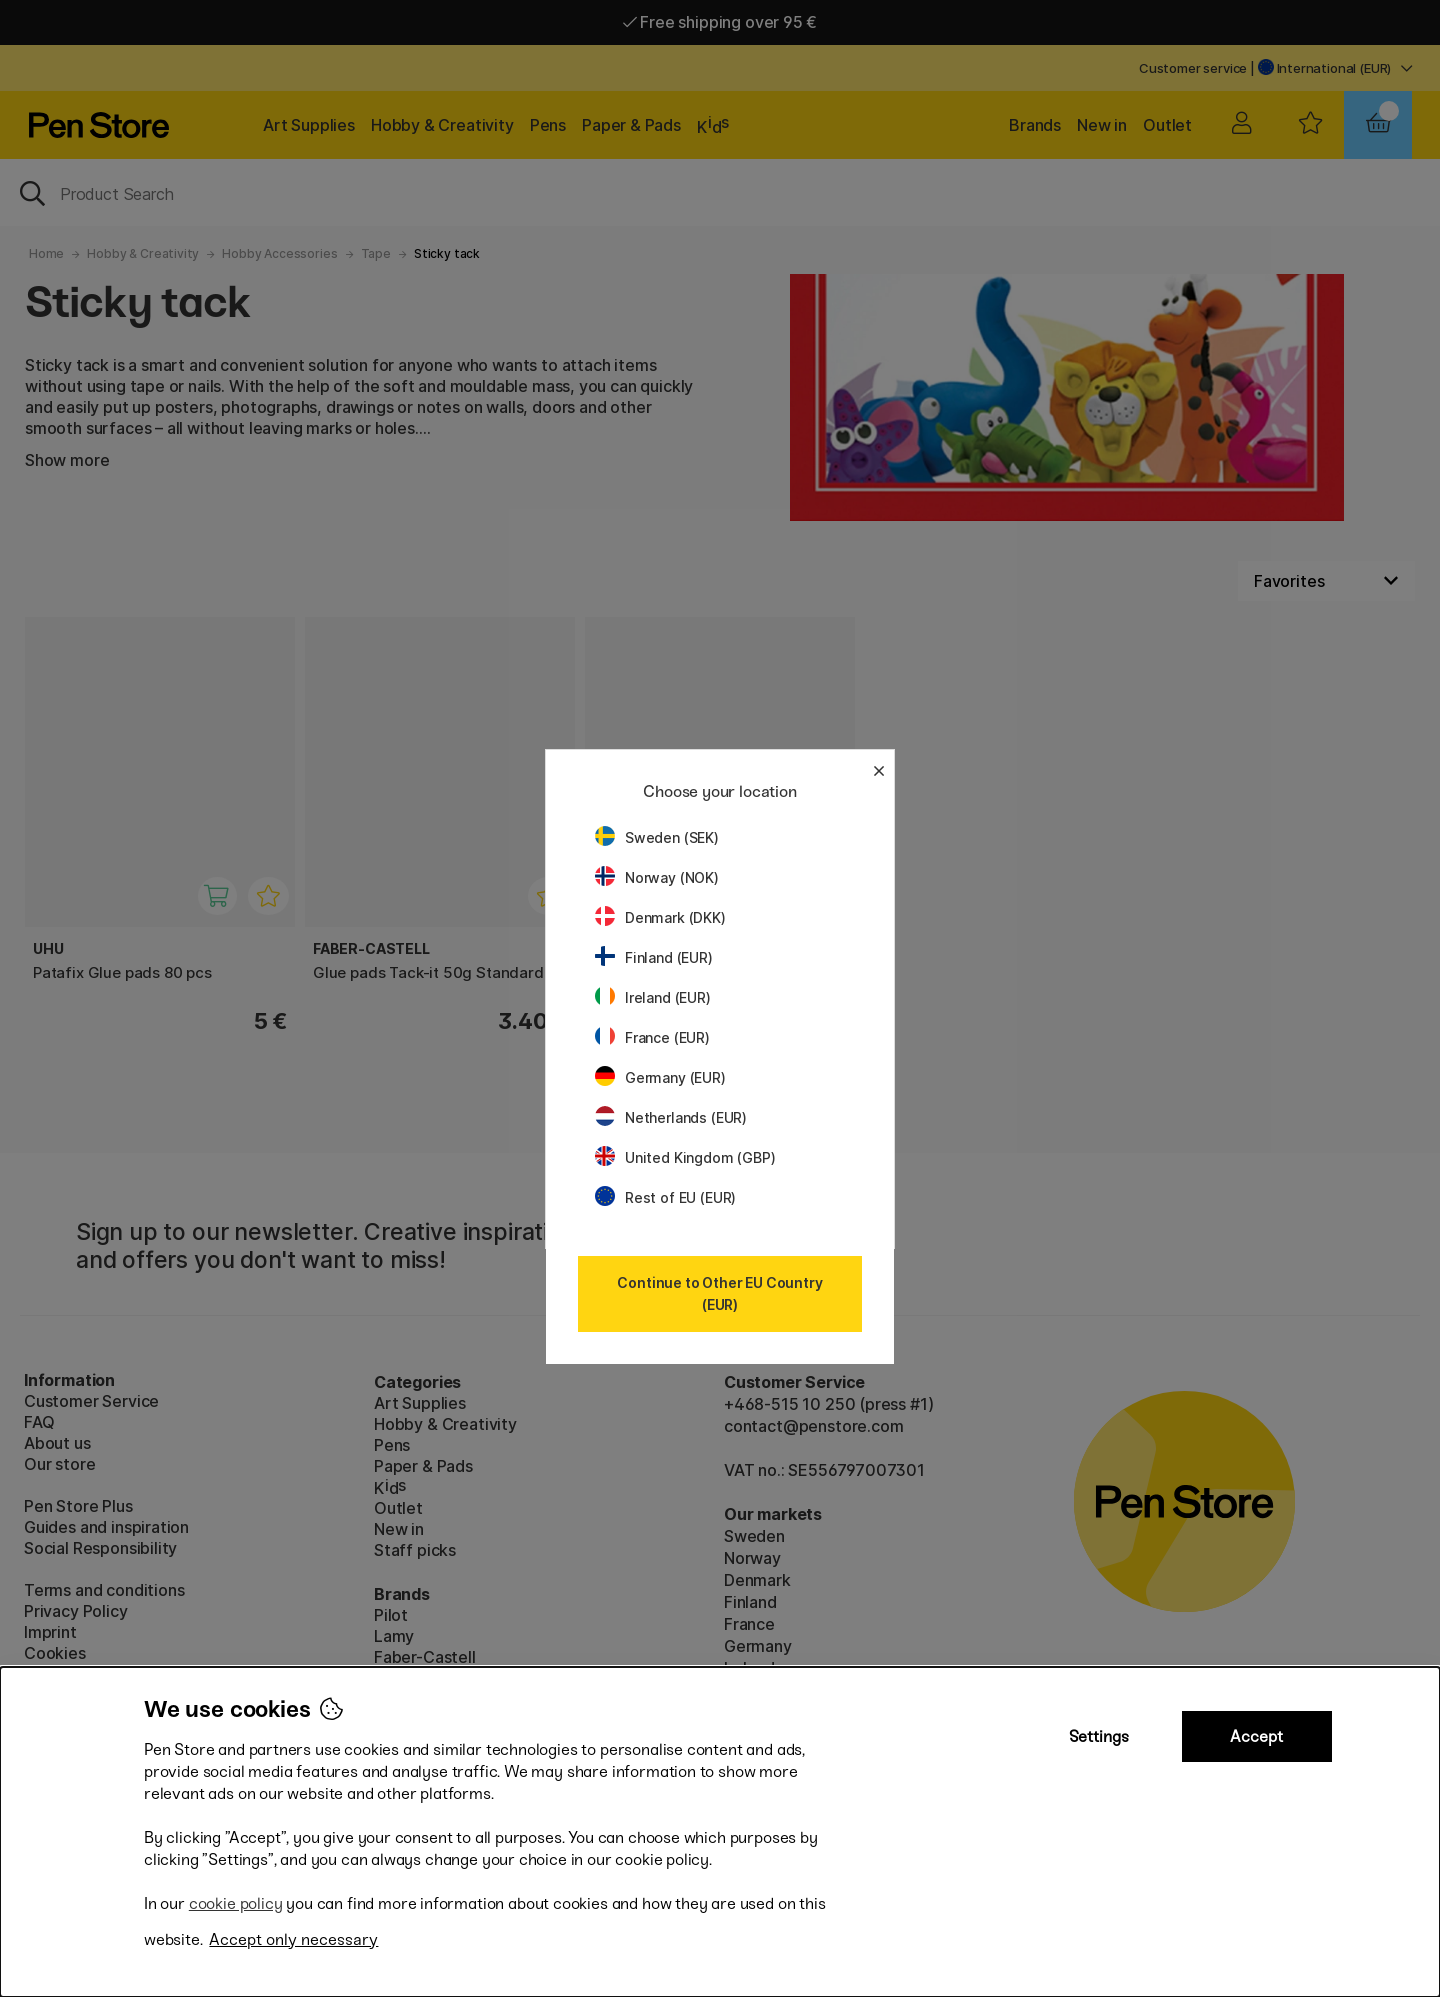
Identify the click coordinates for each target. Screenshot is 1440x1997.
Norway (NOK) (657, 877)
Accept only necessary (293, 1939)
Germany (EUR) (660, 1077)
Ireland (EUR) (653, 997)
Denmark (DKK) (660, 917)
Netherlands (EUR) (671, 1117)
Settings (1099, 1736)
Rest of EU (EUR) (665, 1197)
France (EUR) (652, 1037)
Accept (1256, 1736)
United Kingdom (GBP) (685, 1157)
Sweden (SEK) (657, 837)
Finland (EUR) (654, 957)
